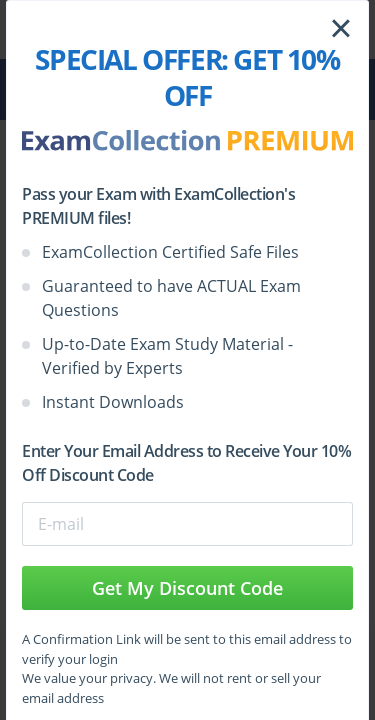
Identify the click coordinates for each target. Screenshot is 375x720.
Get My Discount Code (187, 588)
